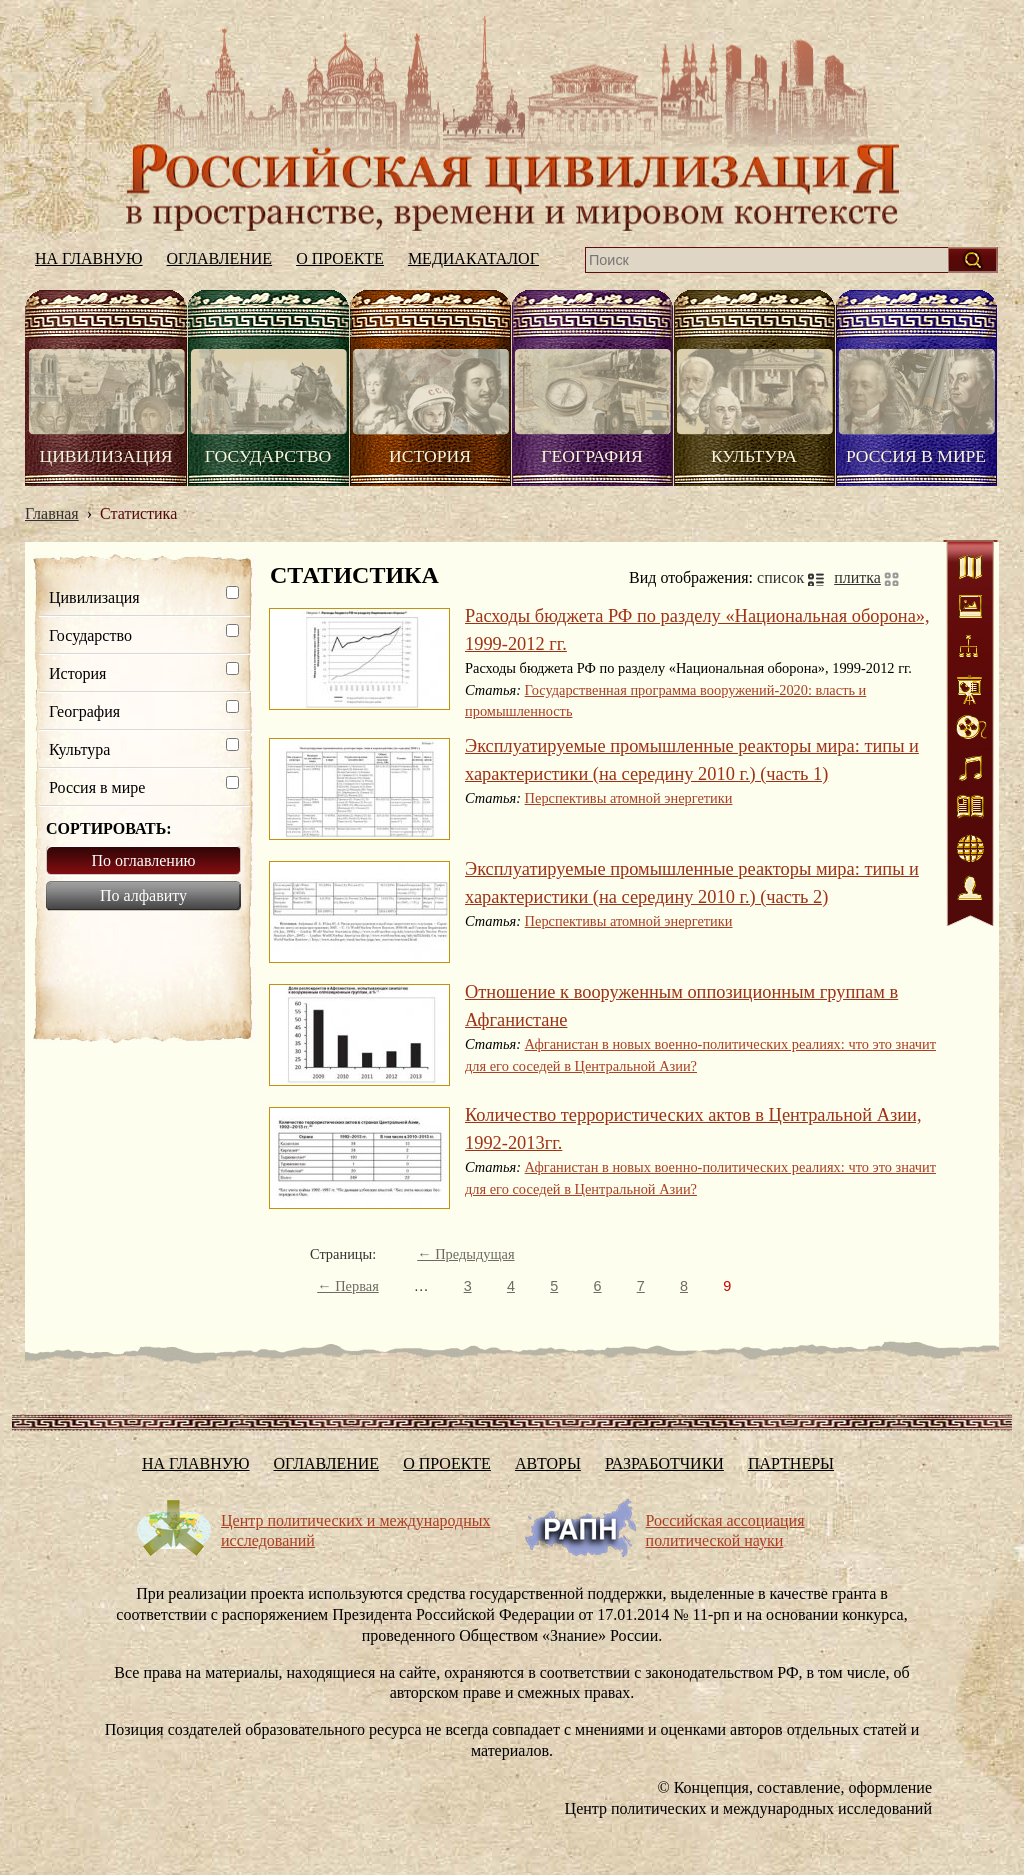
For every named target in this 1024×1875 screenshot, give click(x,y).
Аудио (970, 770)
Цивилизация (105, 456)
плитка (857, 577)
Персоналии (970, 890)
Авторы (548, 1463)
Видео (970, 730)
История (430, 456)
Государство (268, 456)
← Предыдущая (465, 1254)
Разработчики (664, 1463)
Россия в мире (916, 456)
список (780, 577)
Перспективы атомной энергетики (629, 798)
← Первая (348, 1286)
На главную (512, 123)
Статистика (970, 690)
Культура (754, 456)
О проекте (340, 258)
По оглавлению (144, 860)
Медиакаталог (473, 258)
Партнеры (791, 1463)
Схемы (970, 650)
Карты (970, 570)
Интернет (970, 850)
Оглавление (220, 258)
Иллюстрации (970, 610)
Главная (52, 513)
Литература (970, 810)
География (591, 456)
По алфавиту (143, 895)
